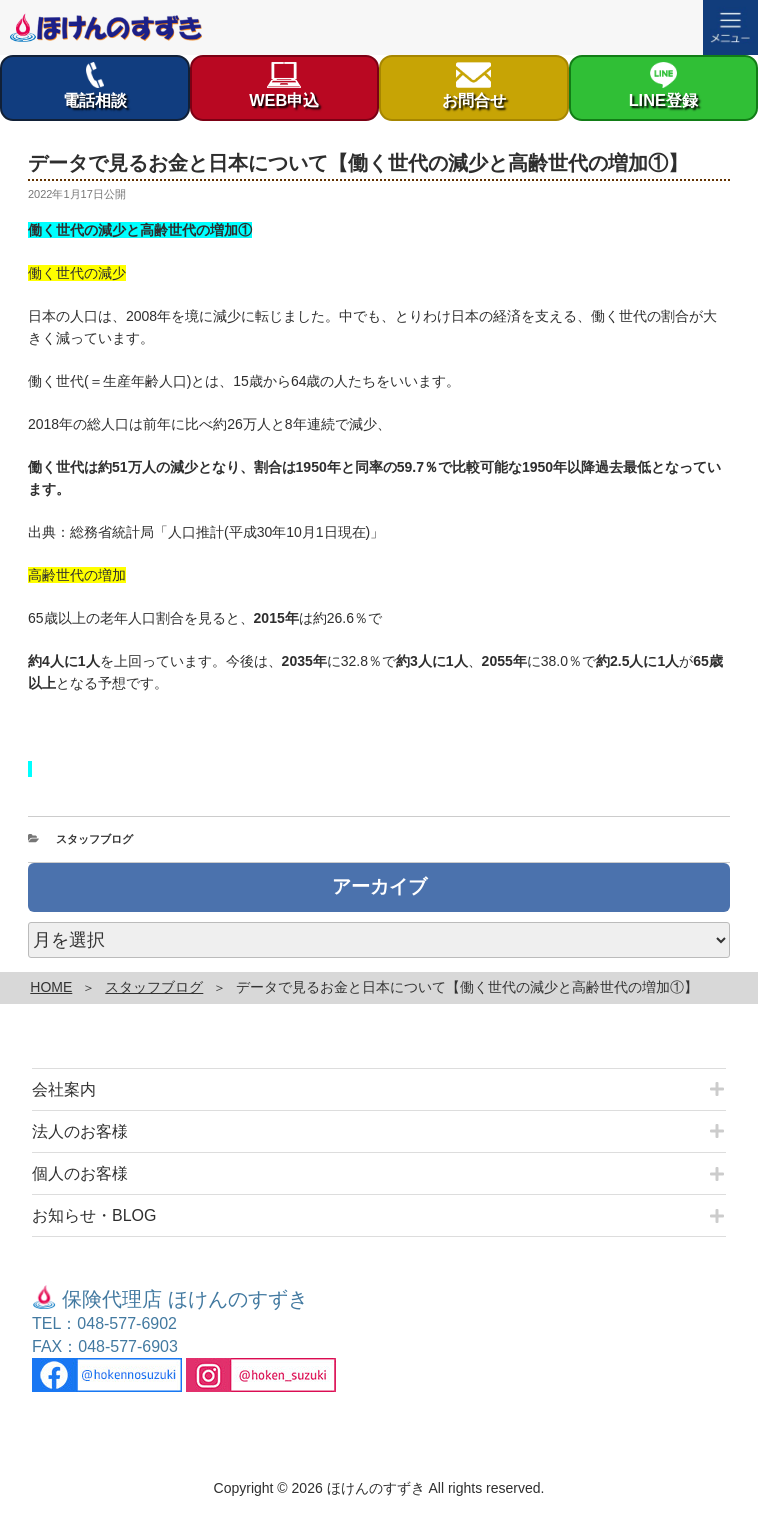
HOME (51, 987)
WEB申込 (284, 85)
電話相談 (95, 85)
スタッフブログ (94, 839)
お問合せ (474, 85)
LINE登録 (663, 85)
